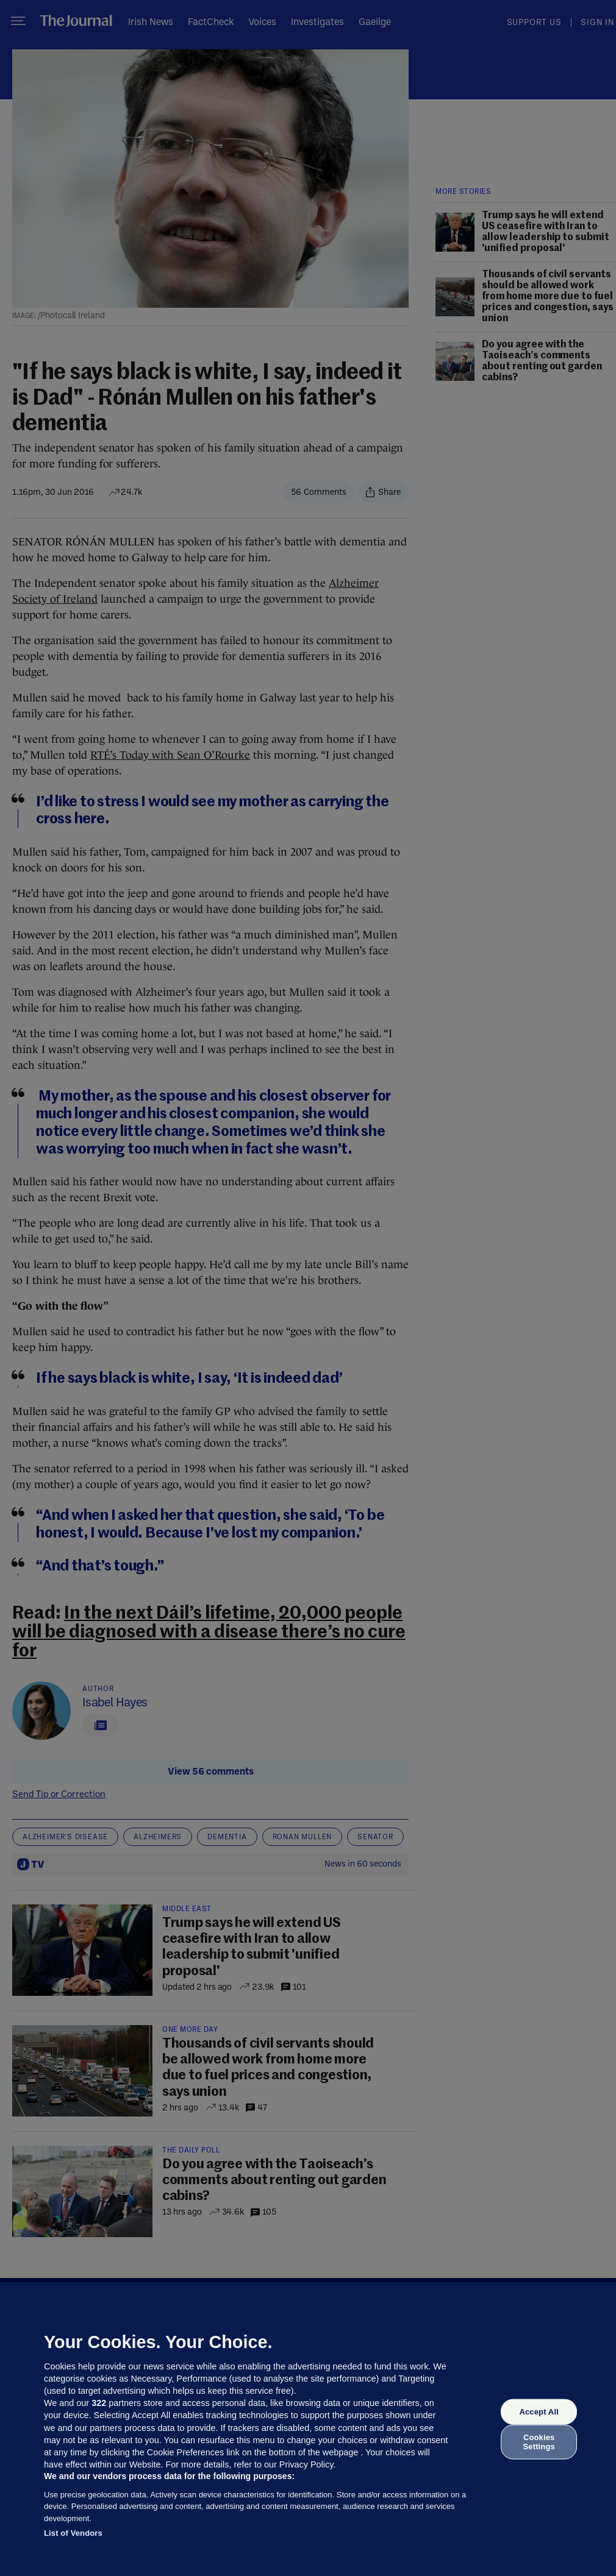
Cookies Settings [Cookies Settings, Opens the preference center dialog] (539, 2441)
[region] (308, 2429)
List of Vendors (73, 2533)
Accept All (538, 2411)
